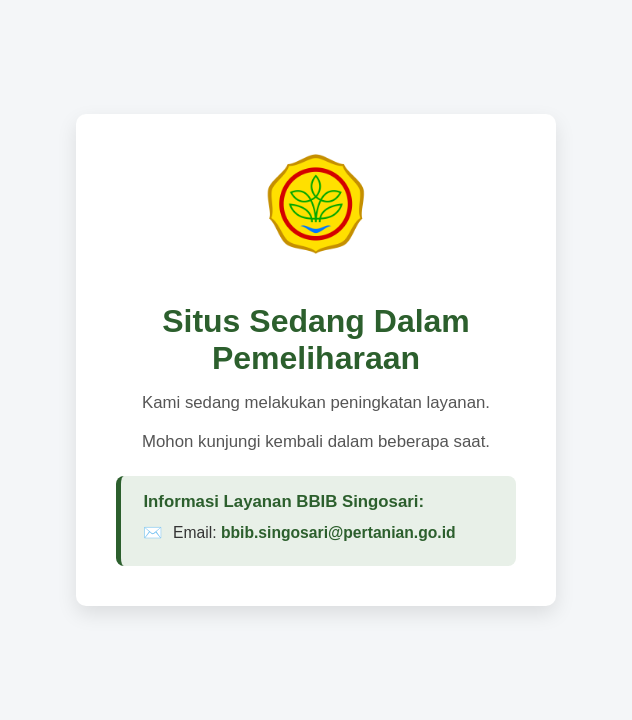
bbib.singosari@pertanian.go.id (338, 532)
